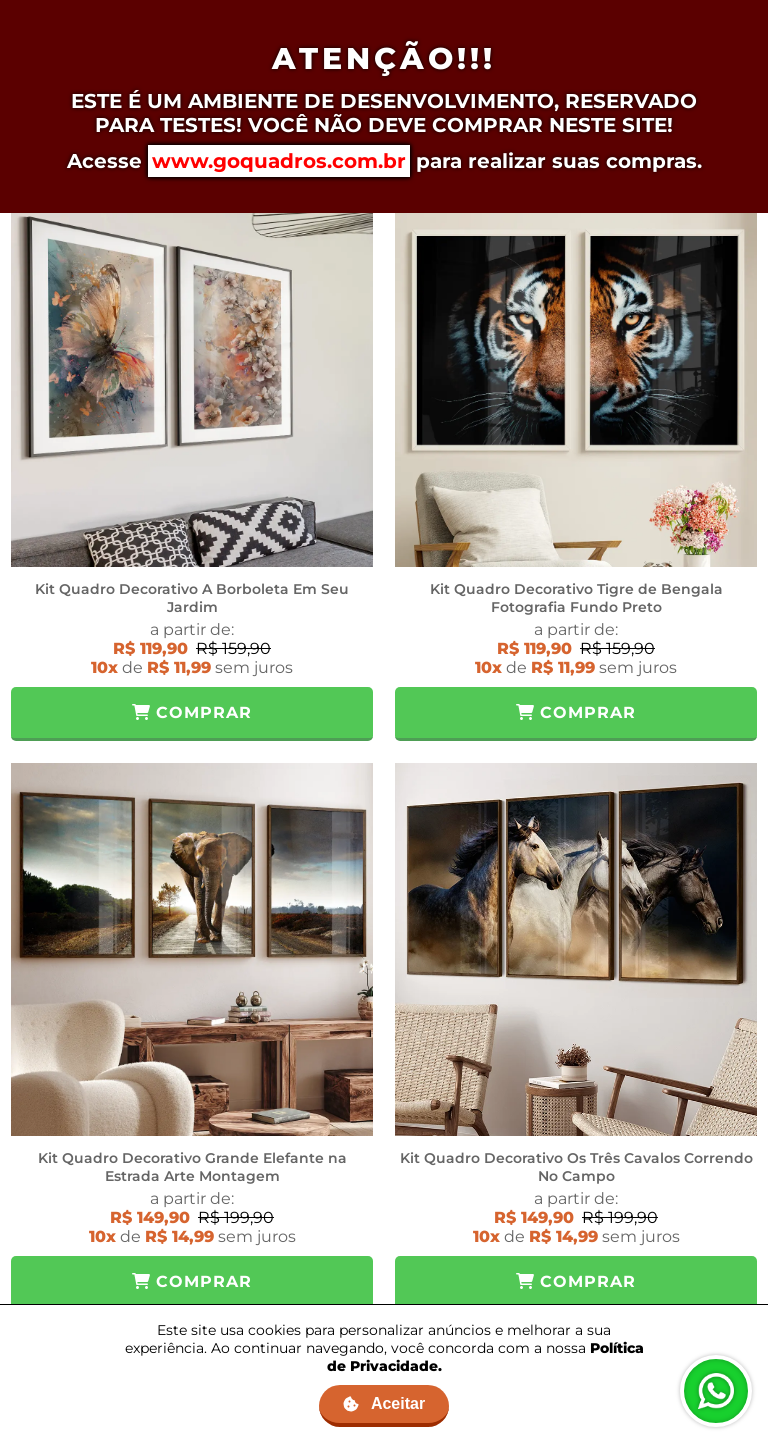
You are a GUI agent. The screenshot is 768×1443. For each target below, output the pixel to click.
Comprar (192, 712)
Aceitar (384, 1403)
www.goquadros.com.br (279, 161)
